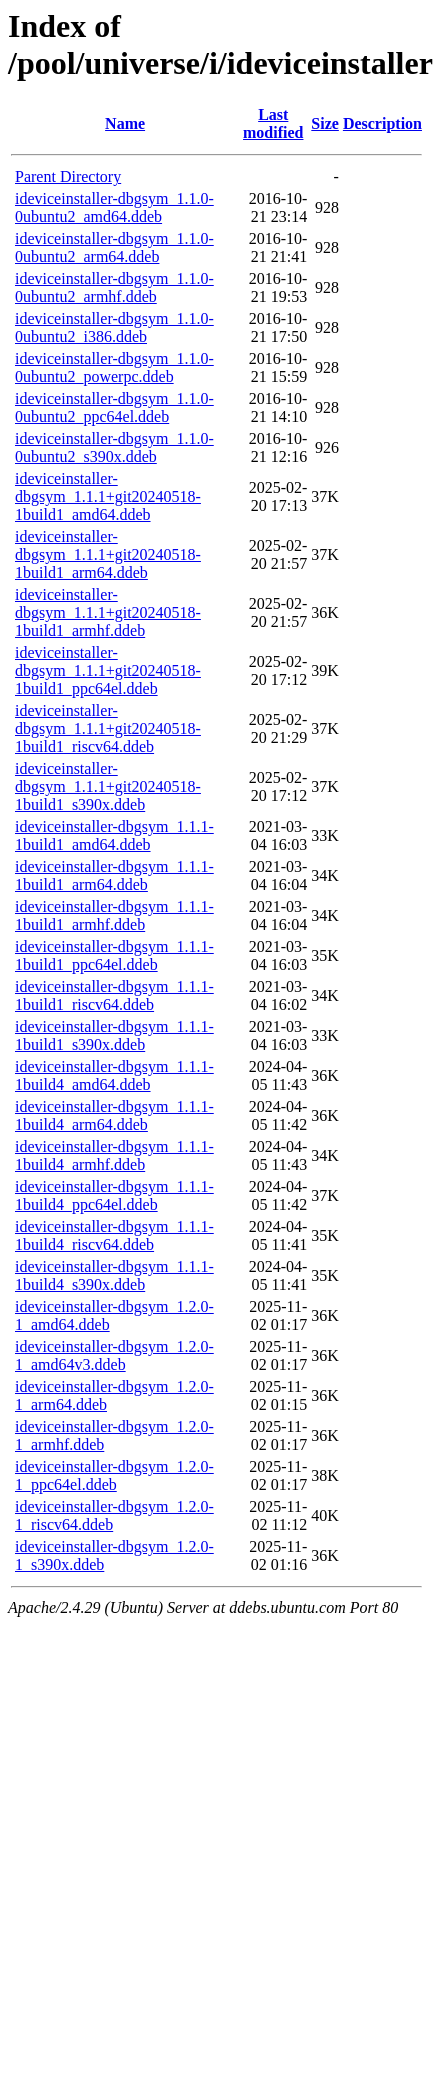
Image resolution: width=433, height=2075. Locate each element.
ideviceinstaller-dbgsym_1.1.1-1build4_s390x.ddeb (114, 1275)
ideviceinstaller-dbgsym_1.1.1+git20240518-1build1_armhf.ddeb (108, 612)
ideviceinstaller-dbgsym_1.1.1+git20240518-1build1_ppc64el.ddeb (108, 670)
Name (125, 123)
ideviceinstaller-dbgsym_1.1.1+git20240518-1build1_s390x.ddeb (108, 786)
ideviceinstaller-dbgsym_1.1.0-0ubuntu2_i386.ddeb (114, 327)
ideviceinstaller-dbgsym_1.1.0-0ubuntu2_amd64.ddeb (114, 207)
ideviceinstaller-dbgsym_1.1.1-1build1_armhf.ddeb (114, 915)
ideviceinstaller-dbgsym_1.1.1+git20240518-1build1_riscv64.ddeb (108, 728)
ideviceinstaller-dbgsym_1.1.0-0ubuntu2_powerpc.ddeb (114, 367)
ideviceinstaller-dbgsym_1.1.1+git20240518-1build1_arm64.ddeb (108, 554)
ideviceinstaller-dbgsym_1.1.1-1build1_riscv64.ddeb (114, 995)
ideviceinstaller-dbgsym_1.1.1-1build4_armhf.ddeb (114, 1155)
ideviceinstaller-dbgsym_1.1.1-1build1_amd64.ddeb (114, 835)
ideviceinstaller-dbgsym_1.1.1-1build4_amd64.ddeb (114, 1075)
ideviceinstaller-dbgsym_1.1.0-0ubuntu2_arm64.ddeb (114, 247)
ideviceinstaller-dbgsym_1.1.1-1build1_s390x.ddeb (114, 1035)
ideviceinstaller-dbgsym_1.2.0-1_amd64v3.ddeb (114, 1355)
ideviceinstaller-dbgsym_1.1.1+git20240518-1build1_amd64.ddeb (108, 496)
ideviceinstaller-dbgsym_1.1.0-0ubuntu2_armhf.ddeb (114, 287)
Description (382, 123)
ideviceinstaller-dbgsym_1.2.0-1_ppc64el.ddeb (114, 1475)
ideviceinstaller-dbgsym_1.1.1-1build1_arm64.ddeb (114, 875)
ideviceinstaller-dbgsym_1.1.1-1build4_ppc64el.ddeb (114, 1195)
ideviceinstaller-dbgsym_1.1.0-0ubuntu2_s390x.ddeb (114, 447)
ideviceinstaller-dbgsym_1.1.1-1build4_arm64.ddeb (114, 1115)
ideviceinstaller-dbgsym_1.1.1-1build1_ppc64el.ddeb (114, 955)
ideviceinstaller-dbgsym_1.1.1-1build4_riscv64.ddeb (114, 1235)
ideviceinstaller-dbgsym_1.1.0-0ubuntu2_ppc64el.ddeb (114, 407)
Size (325, 123)
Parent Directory (68, 176)
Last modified (273, 123)
